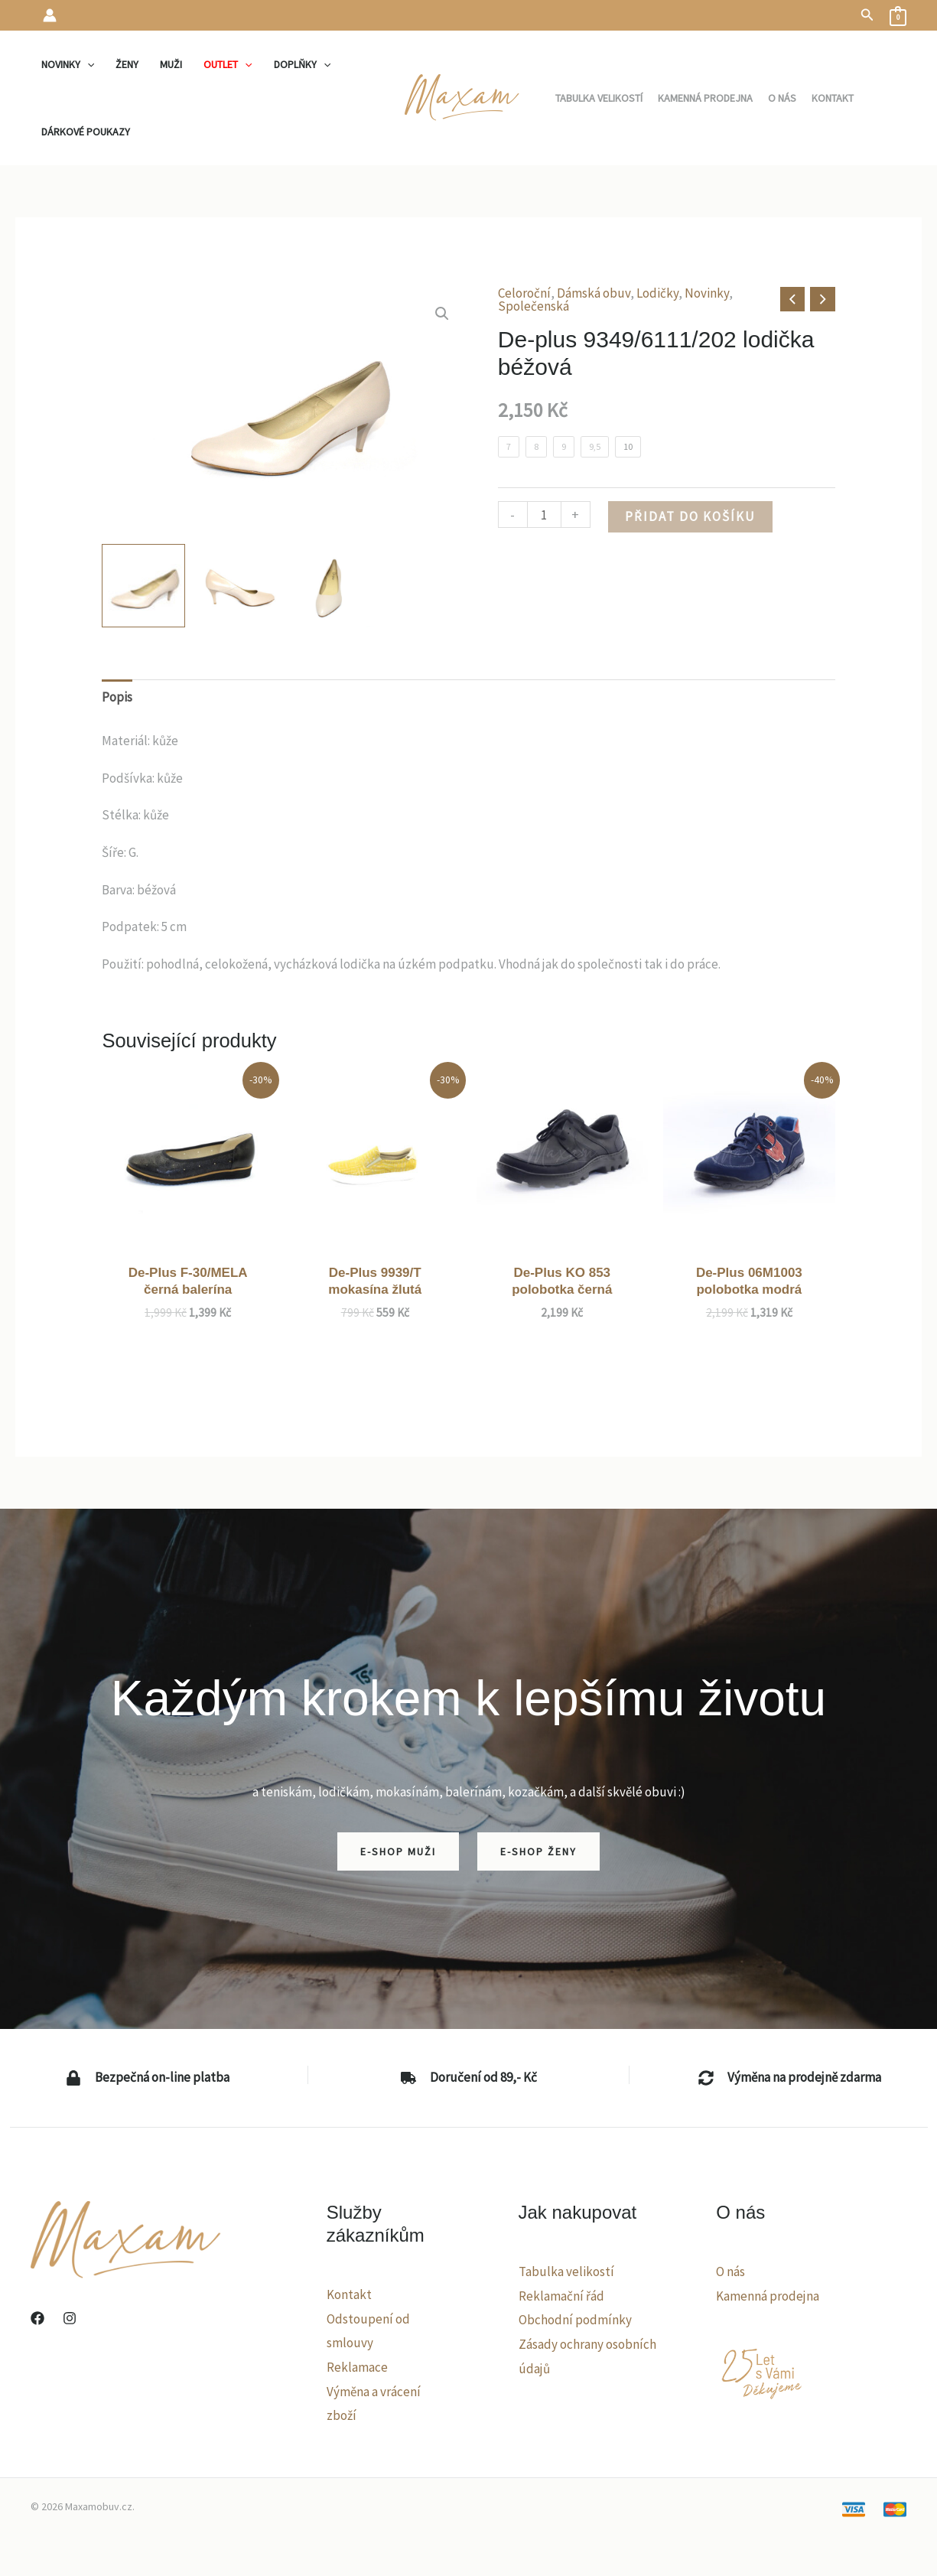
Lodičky (657, 293)
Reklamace (357, 2367)
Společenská (533, 306)
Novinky (707, 293)
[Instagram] (69, 2318)
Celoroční (524, 293)
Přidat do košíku (690, 516)
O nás (730, 2271)
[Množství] (544, 514)
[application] (87, 64)
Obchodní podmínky (575, 2319)
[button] (867, 15)
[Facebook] (37, 2318)
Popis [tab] (117, 697)
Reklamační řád (561, 2296)
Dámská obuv (593, 293)
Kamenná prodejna (767, 2296)
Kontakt (349, 2294)
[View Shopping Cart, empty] (898, 15)
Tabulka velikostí (566, 2271)
